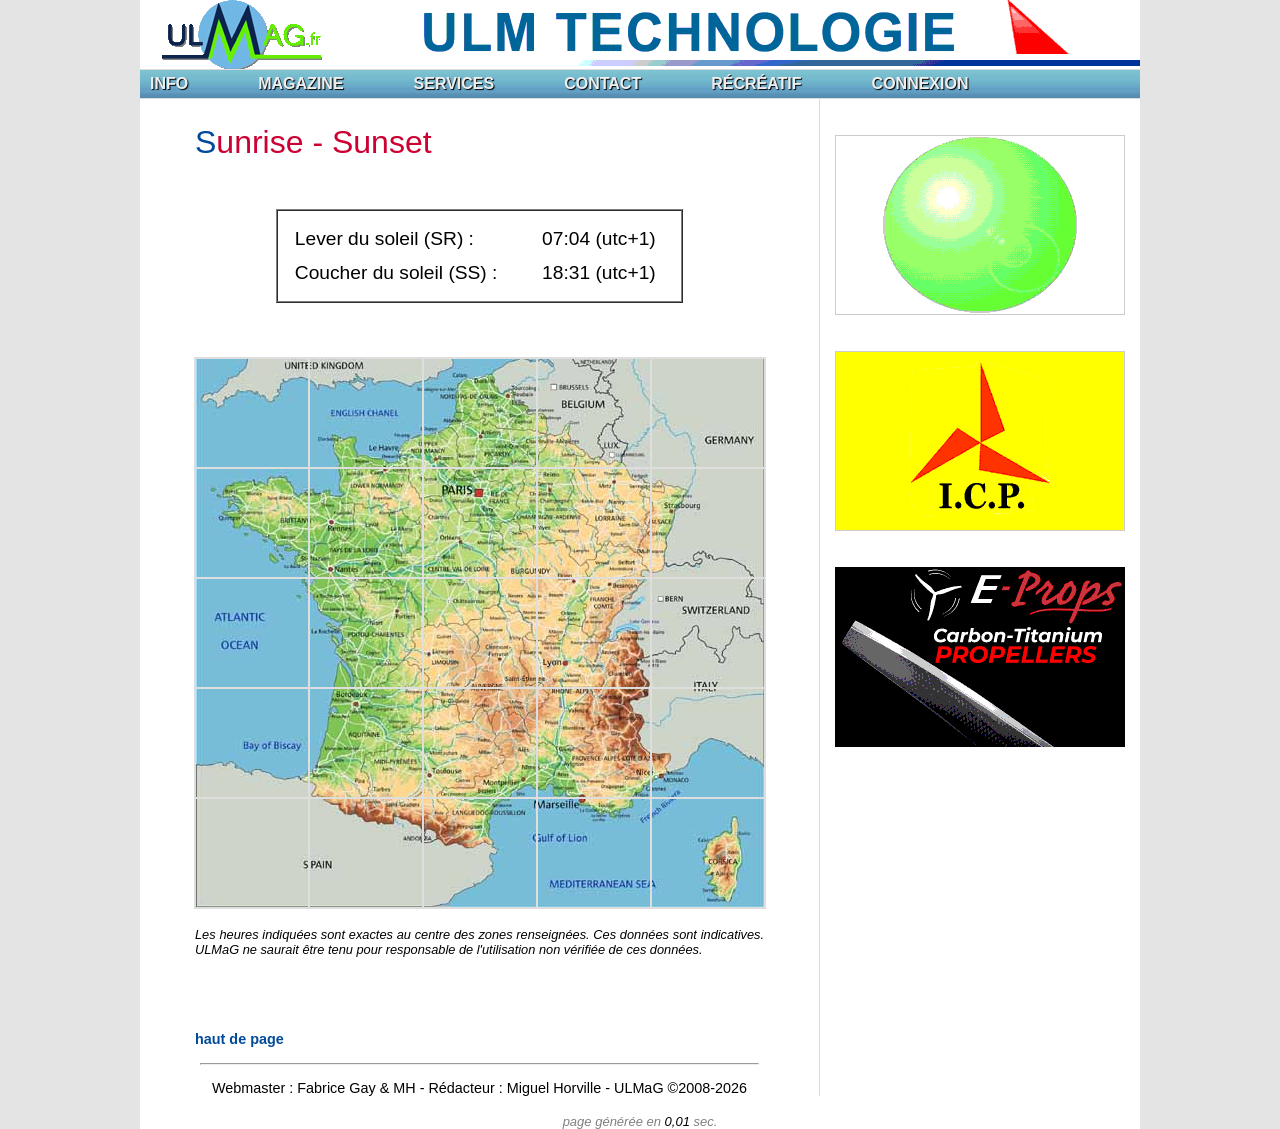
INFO (169, 83)
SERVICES (454, 83)
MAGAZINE (300, 83)
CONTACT (602, 83)
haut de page (239, 1039)
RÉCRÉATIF (756, 83)
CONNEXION (920, 83)
